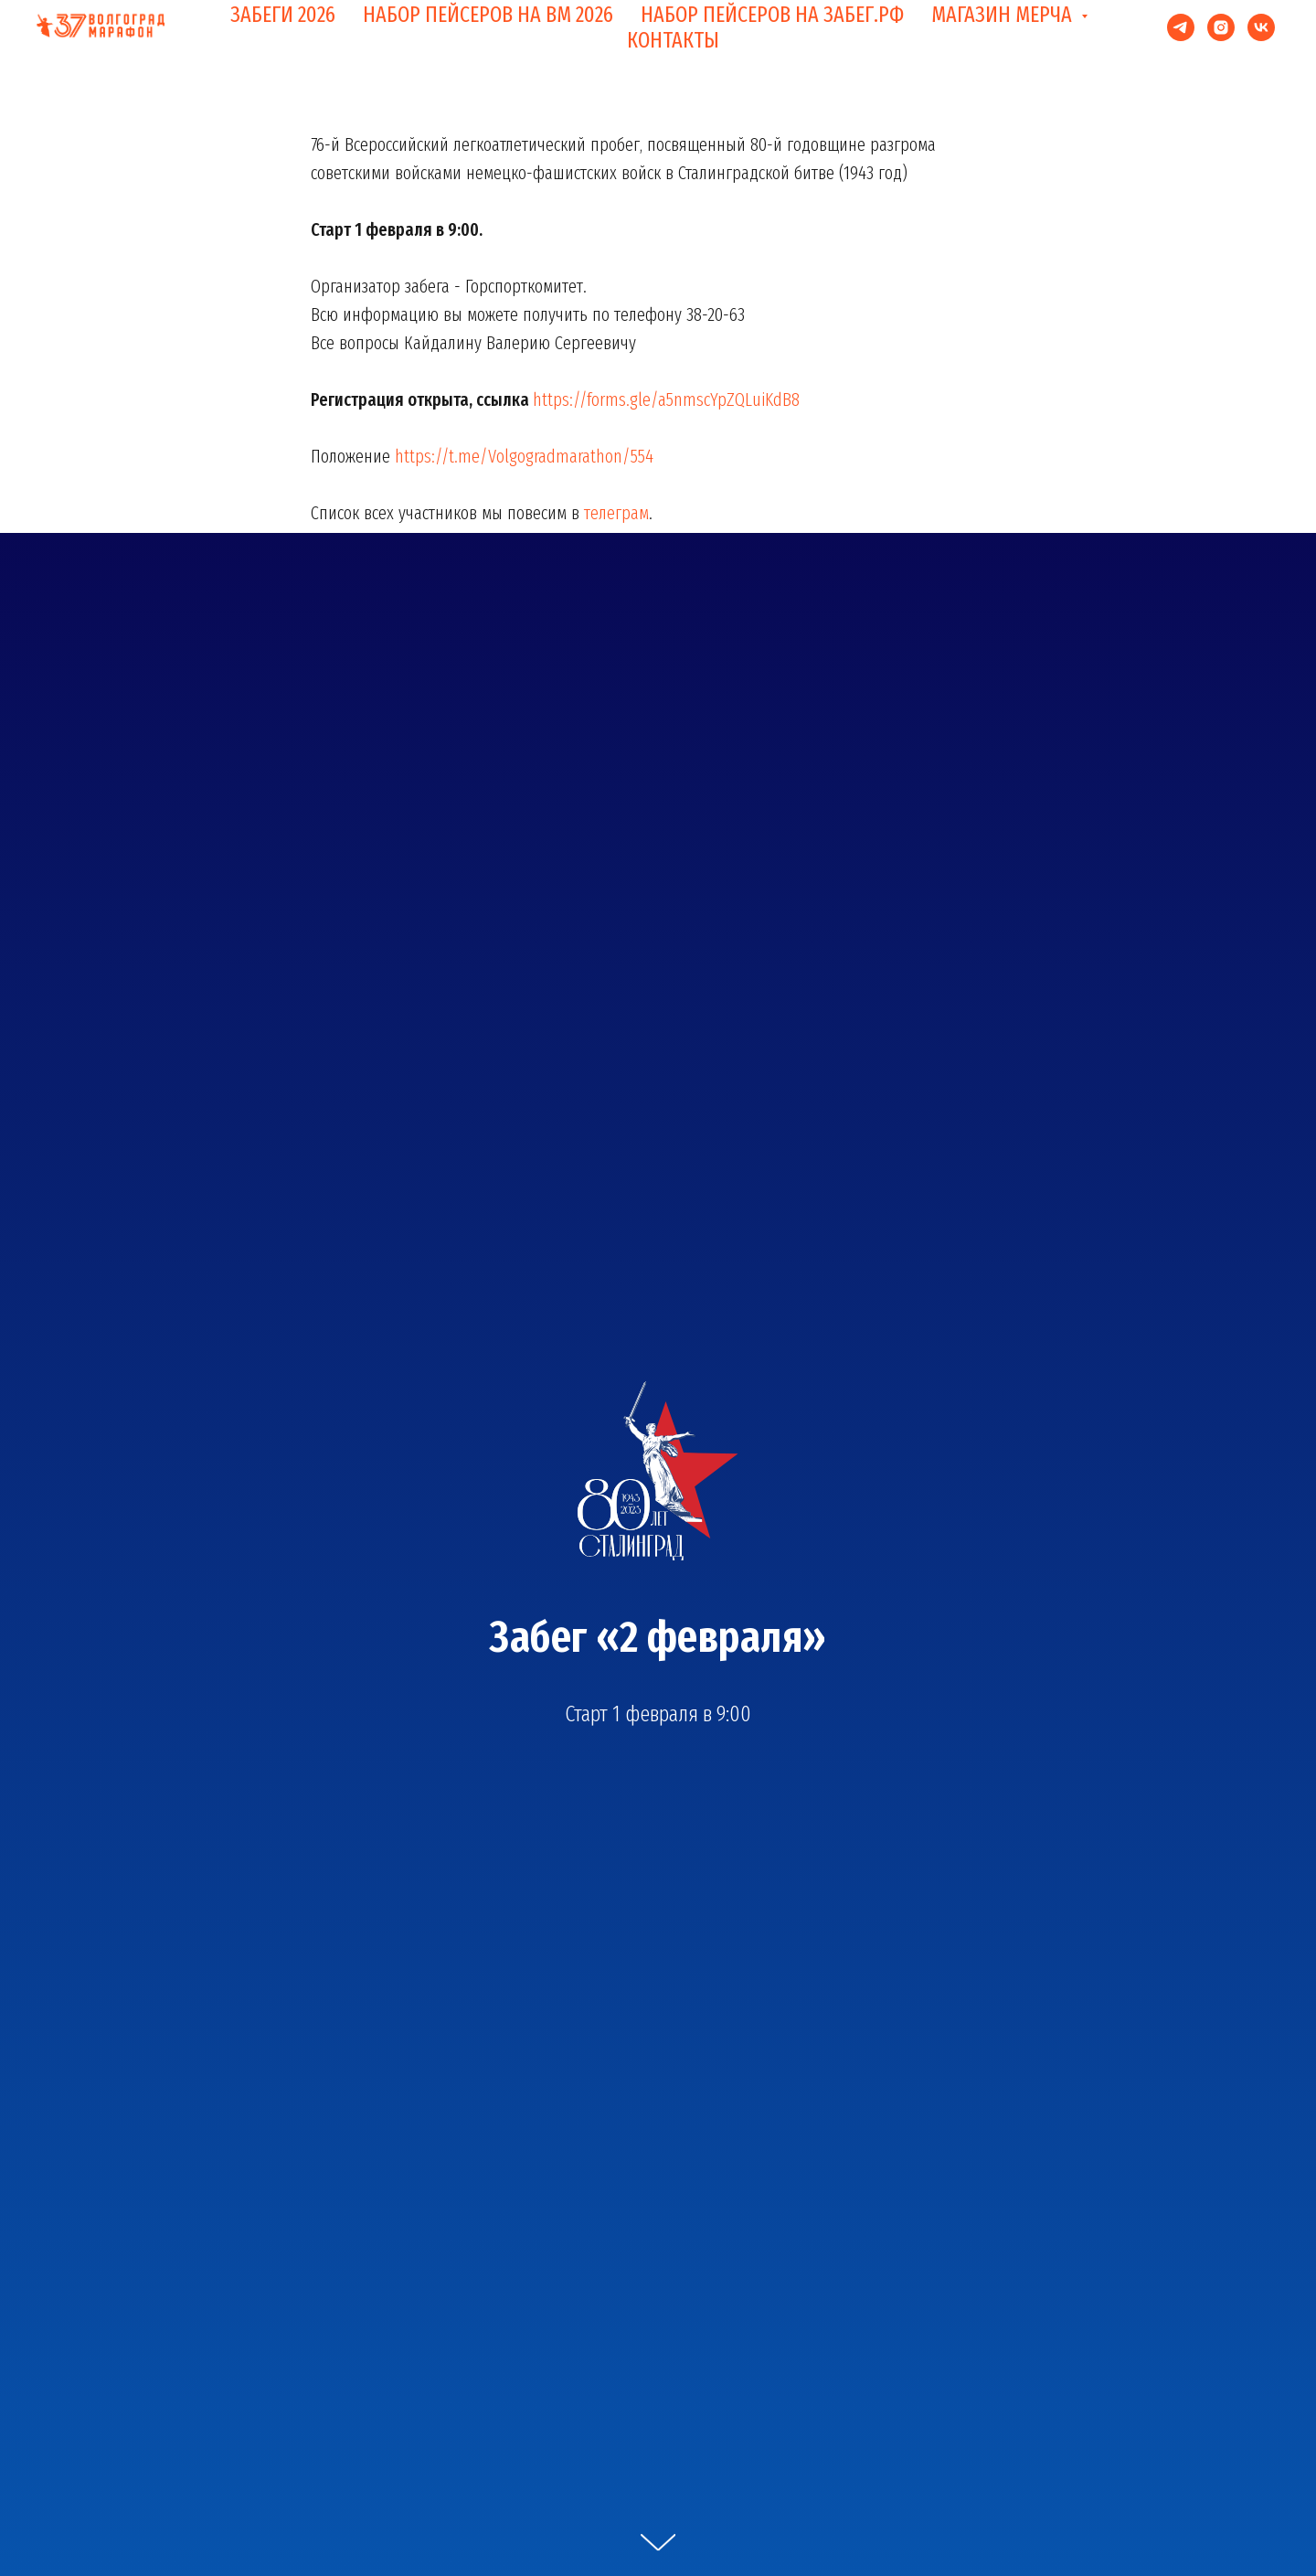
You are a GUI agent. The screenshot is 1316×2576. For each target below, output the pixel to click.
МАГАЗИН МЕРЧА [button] (1004, 14)
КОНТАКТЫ (673, 40)
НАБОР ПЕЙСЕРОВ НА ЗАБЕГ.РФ (772, 14)
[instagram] (1221, 27)
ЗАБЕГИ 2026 (282, 14)
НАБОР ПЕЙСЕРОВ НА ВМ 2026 (488, 14)
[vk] (1261, 27)
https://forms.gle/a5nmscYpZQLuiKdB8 (666, 399)
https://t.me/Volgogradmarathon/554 (524, 456)
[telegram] (1180, 27)
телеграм (616, 513)
